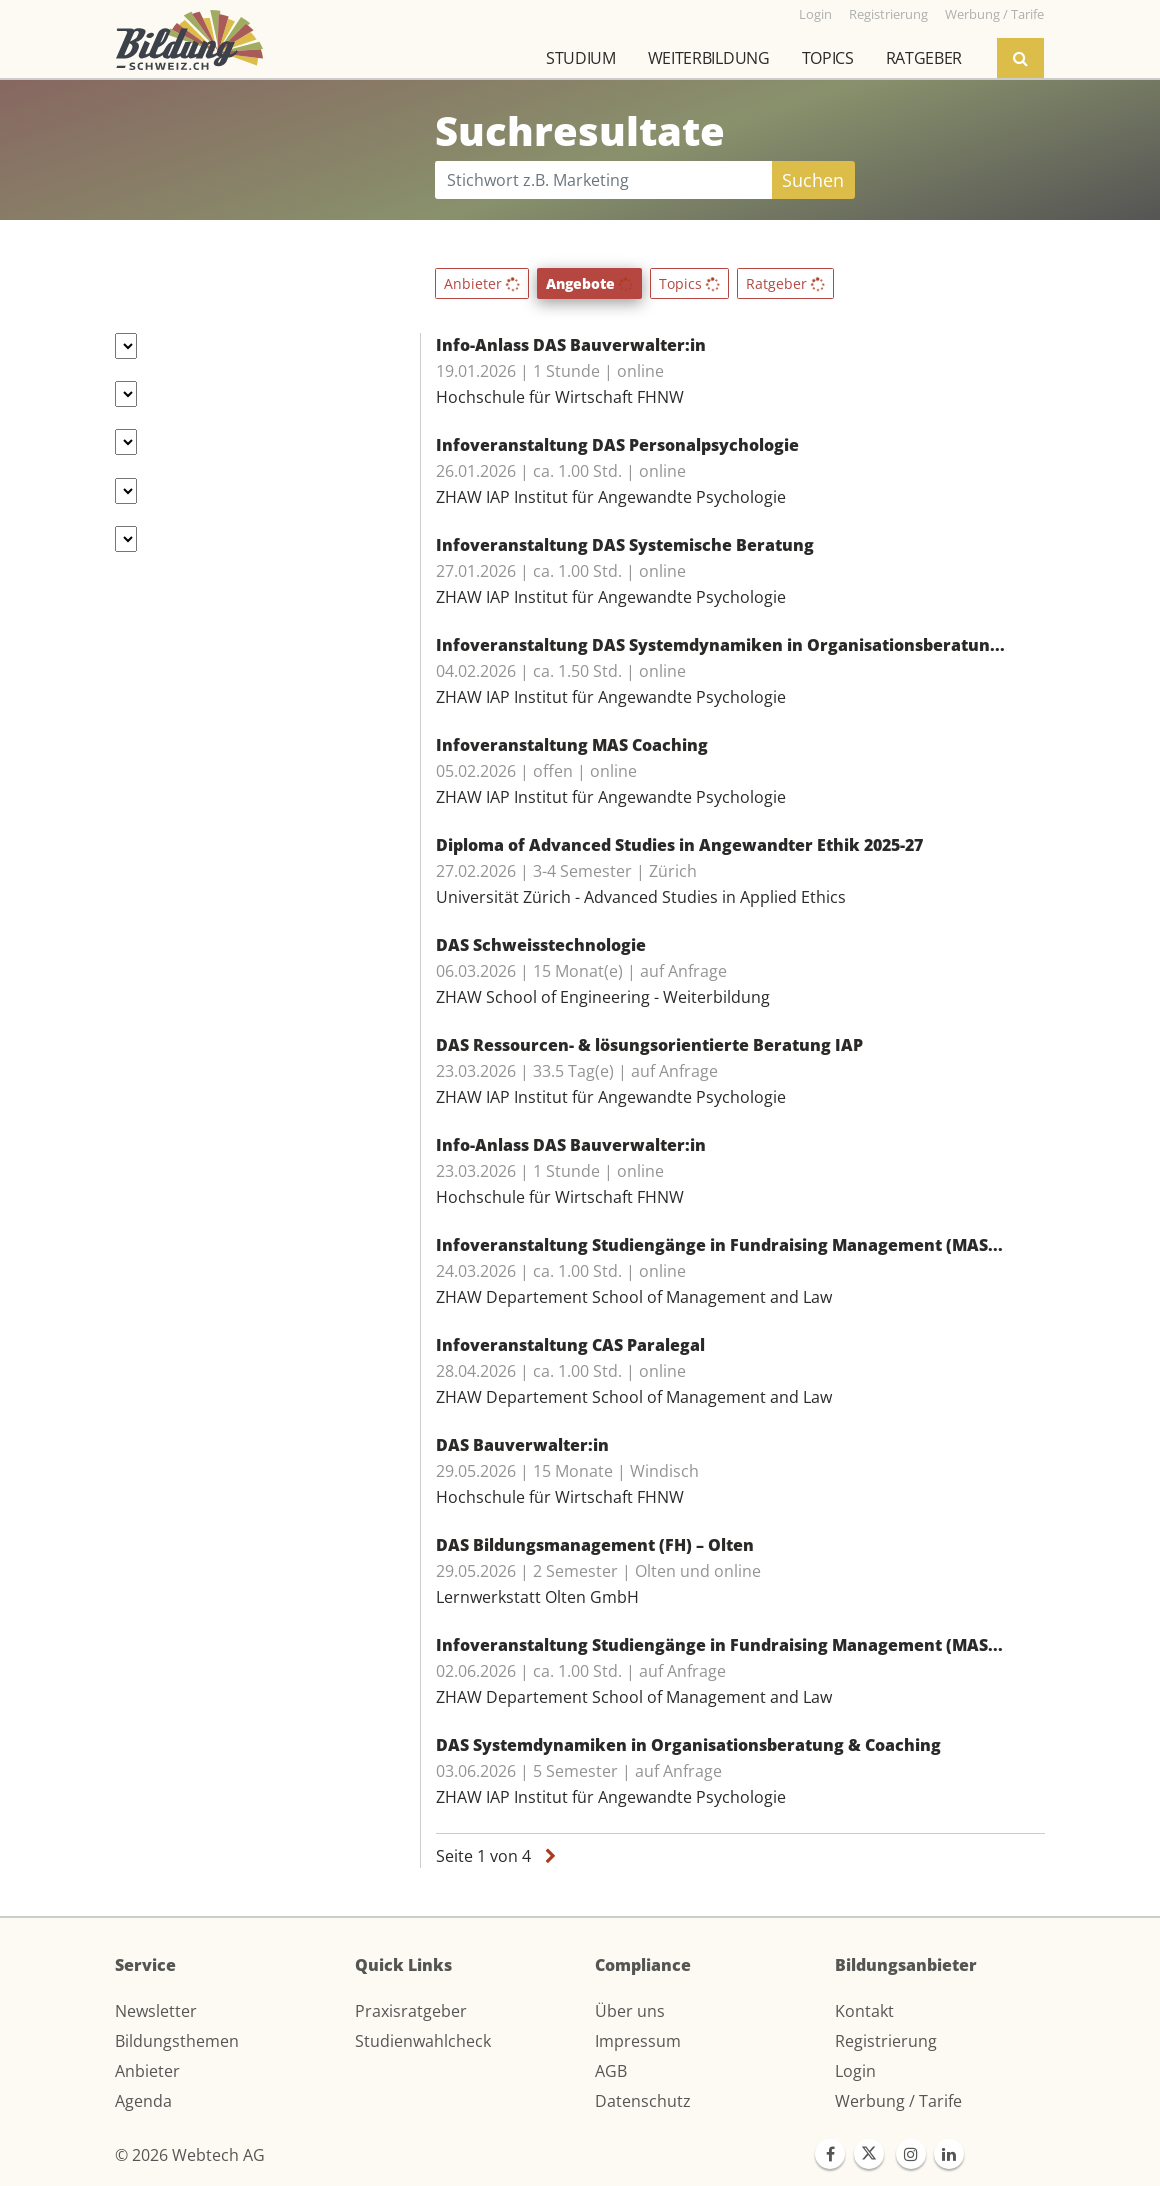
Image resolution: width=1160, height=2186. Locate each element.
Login (855, 2071)
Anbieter (482, 283)
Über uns (630, 2011)
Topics (828, 58)
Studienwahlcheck (423, 2041)
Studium (581, 58)
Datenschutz (643, 2101)
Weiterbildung (709, 58)
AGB (611, 2071)
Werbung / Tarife (898, 2101)
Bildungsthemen (177, 2041)
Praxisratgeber (411, 2011)
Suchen (813, 180)
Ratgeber (924, 58)
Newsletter (156, 2011)
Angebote (589, 283)
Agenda (143, 2101)
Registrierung (886, 2041)
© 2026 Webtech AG (190, 2155)
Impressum (638, 2041)
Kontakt (864, 2011)
